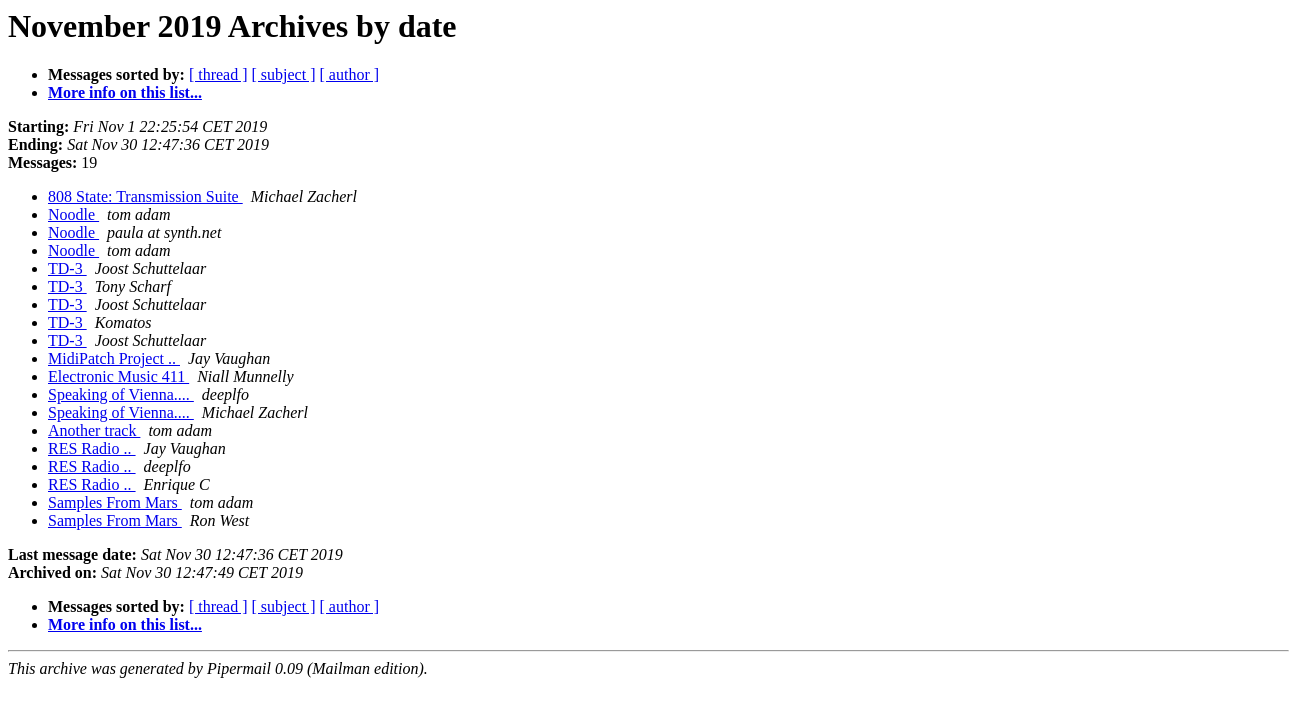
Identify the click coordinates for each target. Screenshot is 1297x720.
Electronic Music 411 (118, 376)
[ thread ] (218, 74)
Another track (94, 430)
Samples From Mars (115, 502)
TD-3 (67, 268)
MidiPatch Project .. (114, 358)
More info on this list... (125, 92)
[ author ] (350, 74)
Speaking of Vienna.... (121, 394)
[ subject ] (284, 74)
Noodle (73, 214)
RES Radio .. (92, 448)
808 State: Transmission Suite (145, 196)
